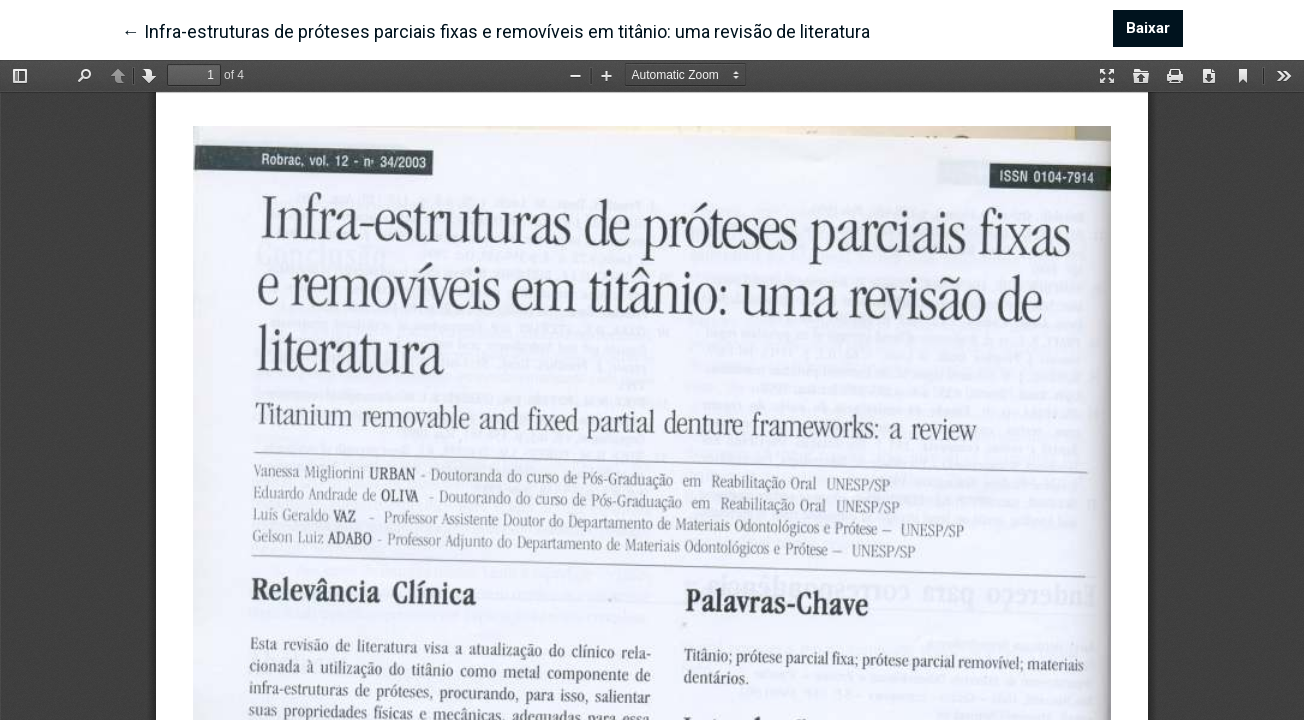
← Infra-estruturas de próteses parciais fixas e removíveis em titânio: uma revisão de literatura (496, 30)
